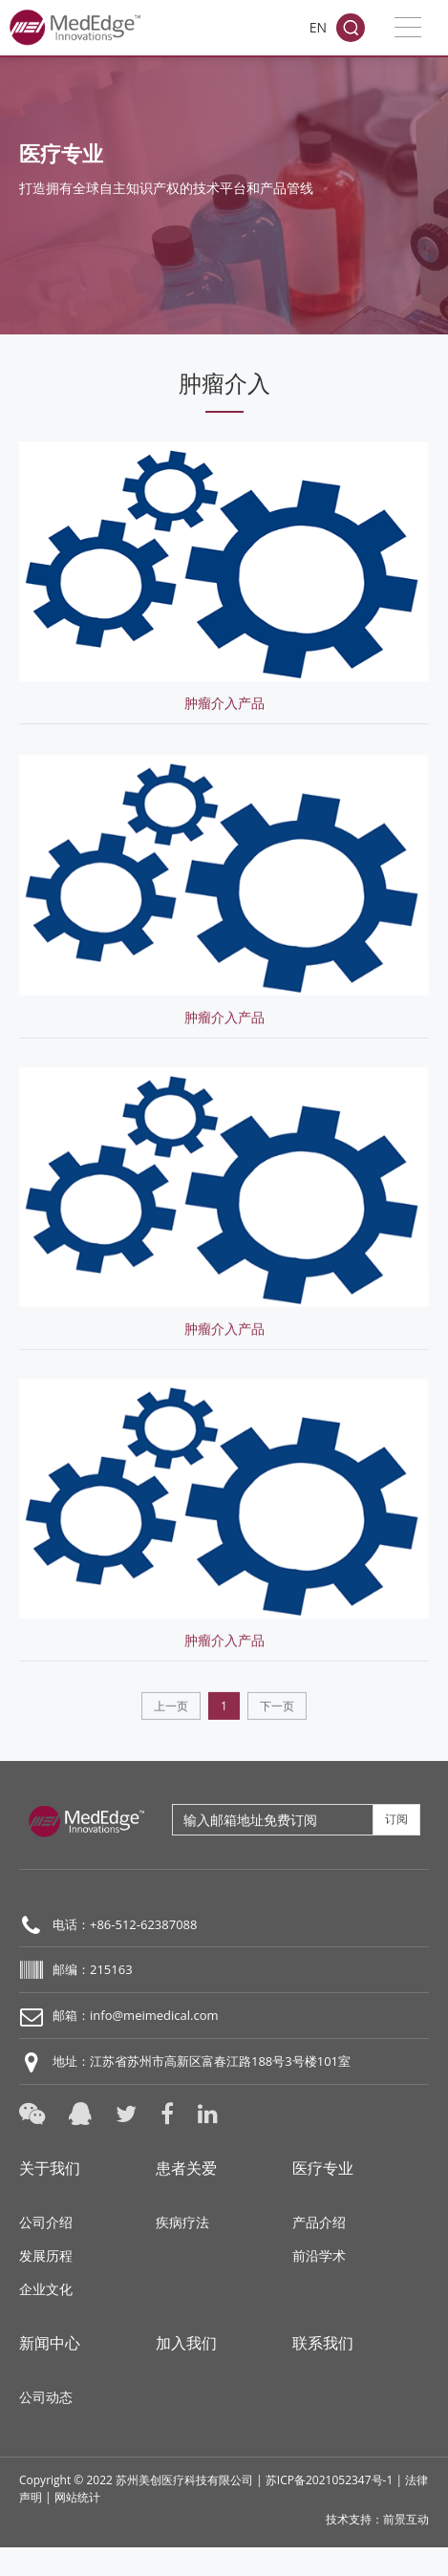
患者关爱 (186, 2168)
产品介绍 (319, 2222)
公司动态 (46, 2397)
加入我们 (186, 2342)
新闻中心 (49, 2342)
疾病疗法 (182, 2222)
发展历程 (46, 2255)
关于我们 (49, 2168)
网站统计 (77, 2497)
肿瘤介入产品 (224, 698)
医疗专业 (322, 2168)
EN (318, 27)
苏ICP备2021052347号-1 (329, 2480)
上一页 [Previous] (171, 1726)
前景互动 (406, 2519)
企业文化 (46, 2289)
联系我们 (322, 2342)
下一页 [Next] (277, 1726)
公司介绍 (46, 2222)
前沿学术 (319, 2255)
